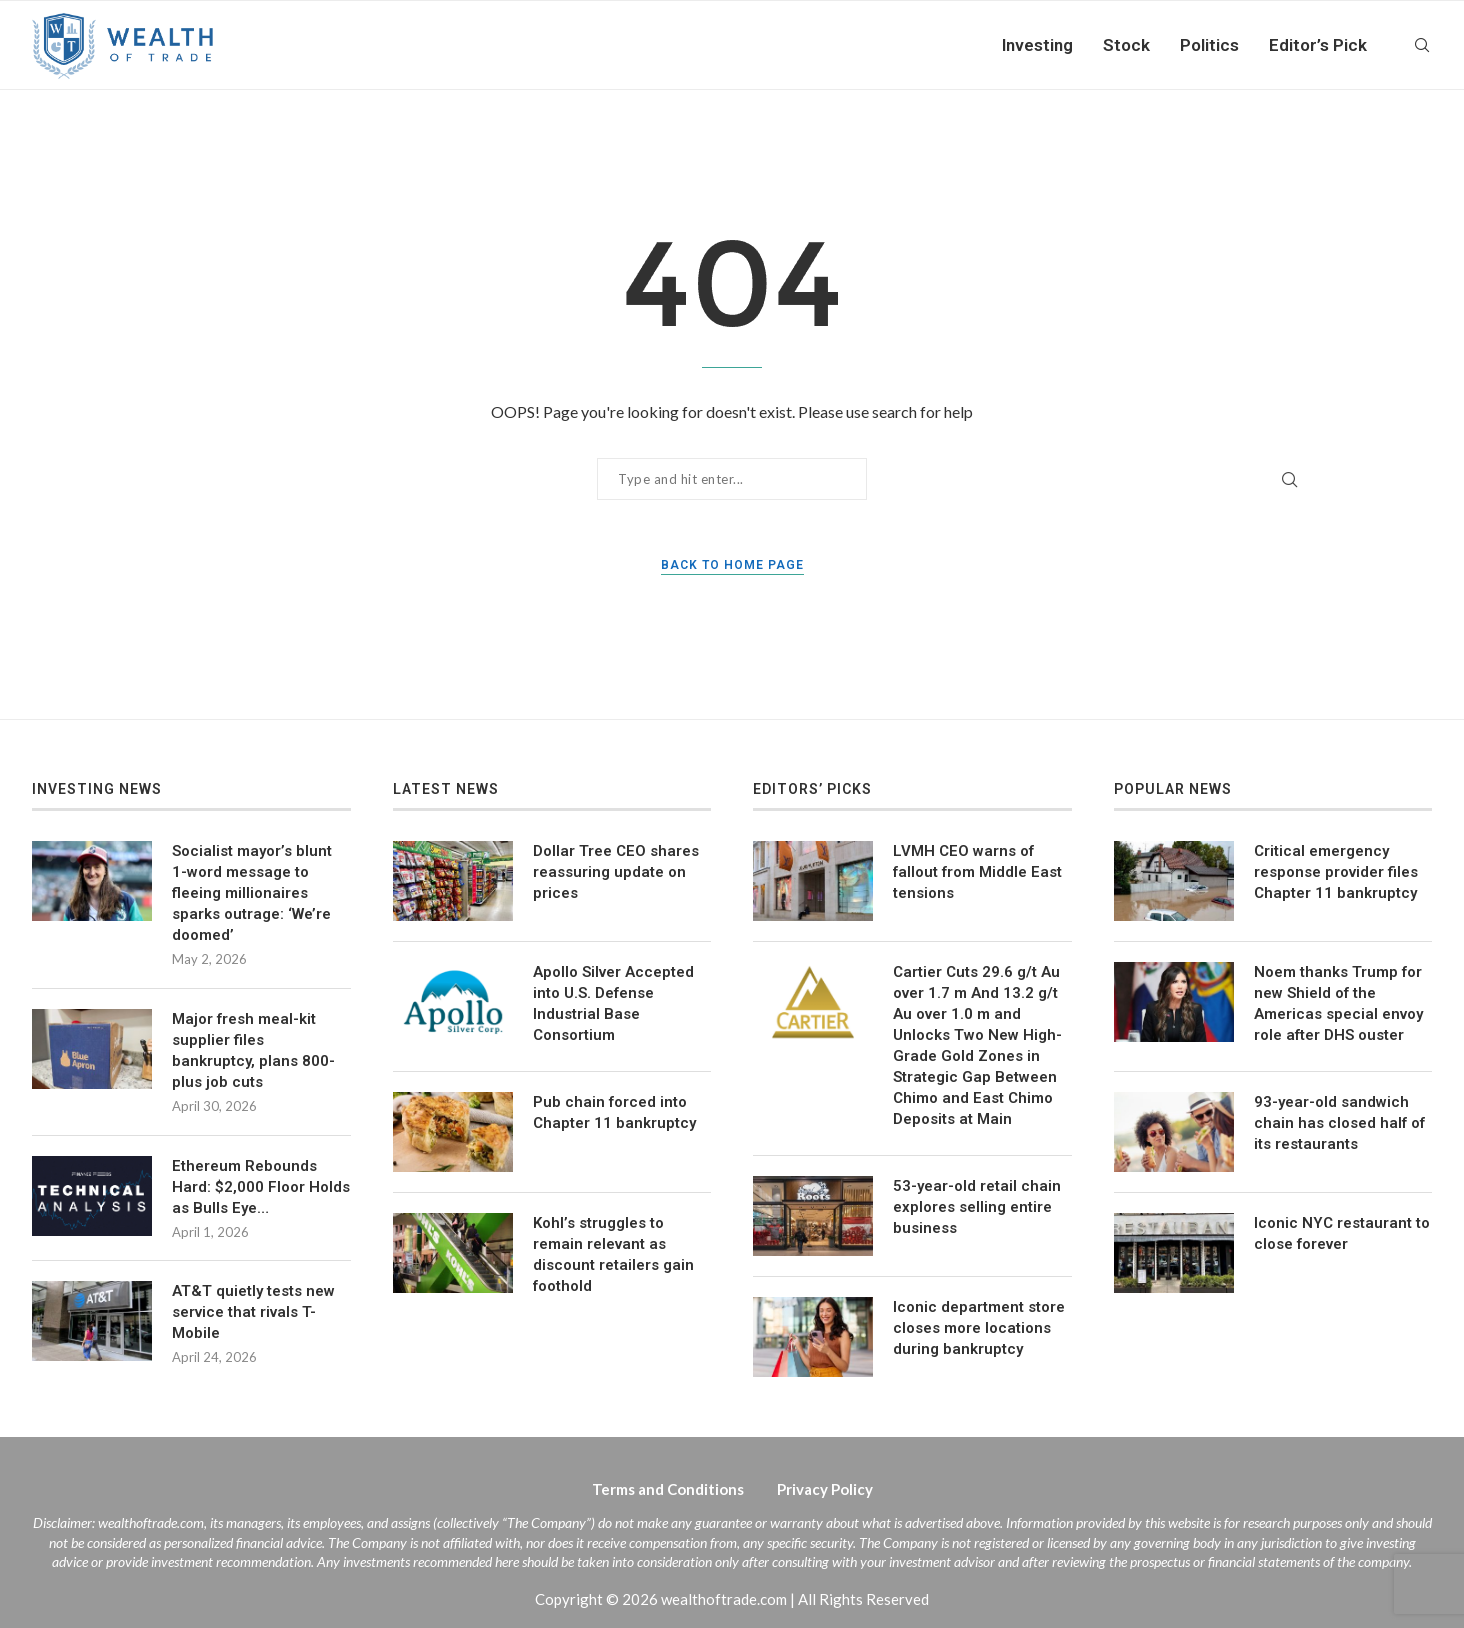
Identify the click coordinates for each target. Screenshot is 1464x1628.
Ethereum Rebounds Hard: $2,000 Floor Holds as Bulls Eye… (261, 1187)
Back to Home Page (732, 565)
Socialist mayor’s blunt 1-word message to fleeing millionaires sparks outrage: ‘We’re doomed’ (252, 893)
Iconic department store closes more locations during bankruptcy (979, 1328)
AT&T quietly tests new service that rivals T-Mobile (253, 1312)
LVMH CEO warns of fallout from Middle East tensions (977, 872)
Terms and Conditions (668, 1489)
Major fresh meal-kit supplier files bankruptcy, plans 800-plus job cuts (253, 1050)
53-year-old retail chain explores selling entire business (977, 1207)
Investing (1037, 45)
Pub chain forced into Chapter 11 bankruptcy (614, 1112)
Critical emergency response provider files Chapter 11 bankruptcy (1336, 872)
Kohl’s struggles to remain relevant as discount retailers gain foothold (613, 1254)
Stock (1126, 45)
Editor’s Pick (1318, 45)
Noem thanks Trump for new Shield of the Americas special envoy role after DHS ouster (1338, 1003)
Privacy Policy (825, 1489)
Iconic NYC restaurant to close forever (1342, 1233)
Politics (1209, 45)
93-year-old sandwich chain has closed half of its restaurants (1339, 1123)
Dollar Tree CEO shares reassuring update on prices (616, 872)
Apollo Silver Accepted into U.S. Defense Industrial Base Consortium (613, 1003)
